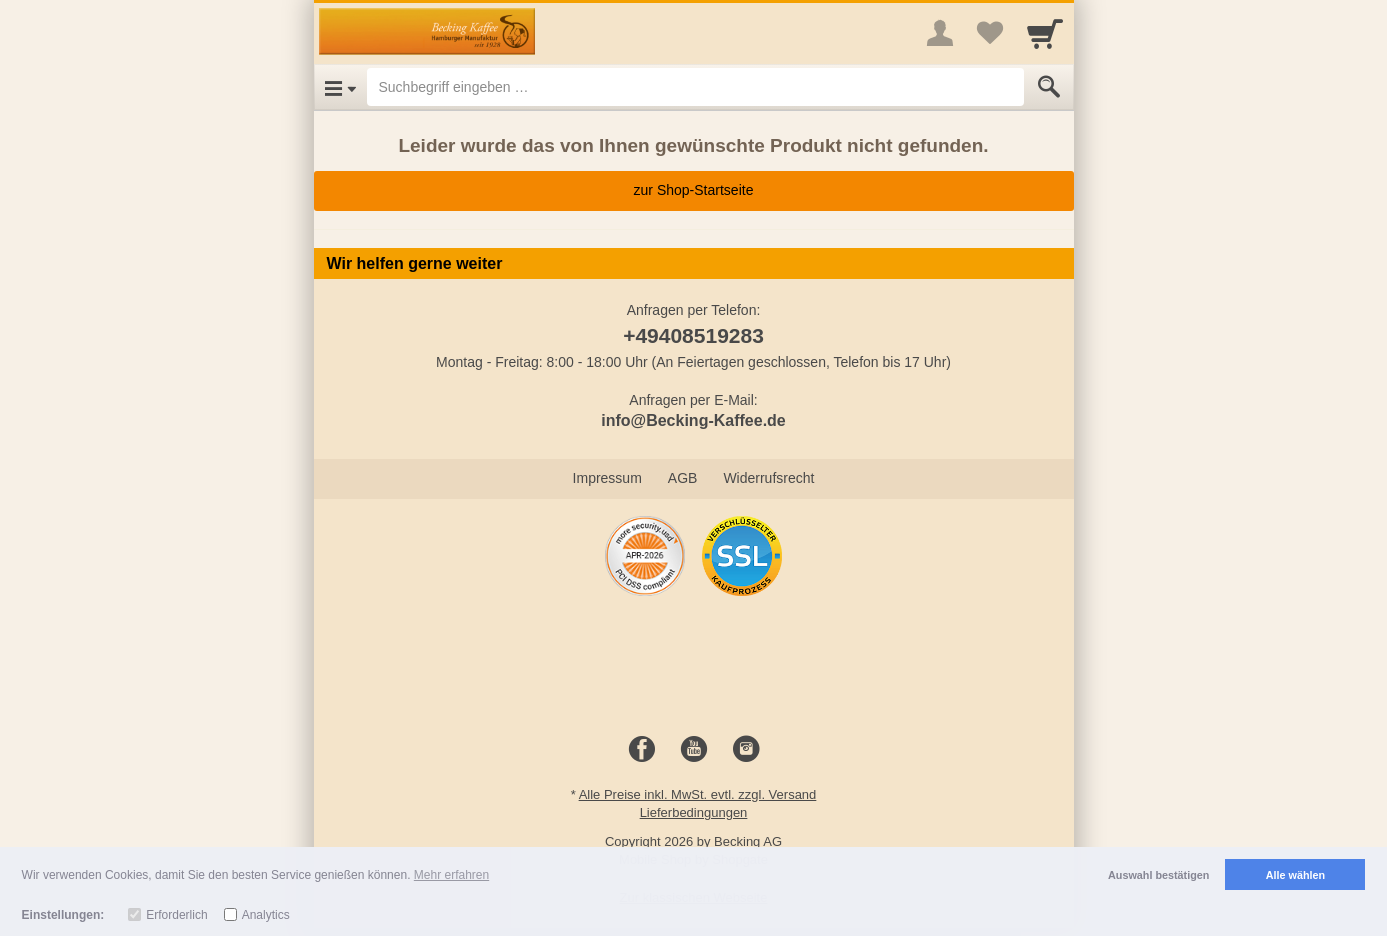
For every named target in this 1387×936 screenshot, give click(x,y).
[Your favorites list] (990, 33)
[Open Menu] (340, 87)
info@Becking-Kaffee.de (693, 420)
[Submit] (1049, 87)
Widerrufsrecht (768, 478)
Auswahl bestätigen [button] (1158, 875)
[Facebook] (642, 750)
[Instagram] (746, 750)
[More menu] (940, 33)
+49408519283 (693, 335)
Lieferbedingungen (694, 812)
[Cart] (1045, 33)
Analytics (266, 915)
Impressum (607, 478)
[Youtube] (694, 750)
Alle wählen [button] (1295, 875)
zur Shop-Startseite (694, 190)
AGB (683, 478)
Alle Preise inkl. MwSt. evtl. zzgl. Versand (698, 794)
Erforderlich (176, 915)
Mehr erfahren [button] (451, 875)
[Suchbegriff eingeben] (695, 87)
